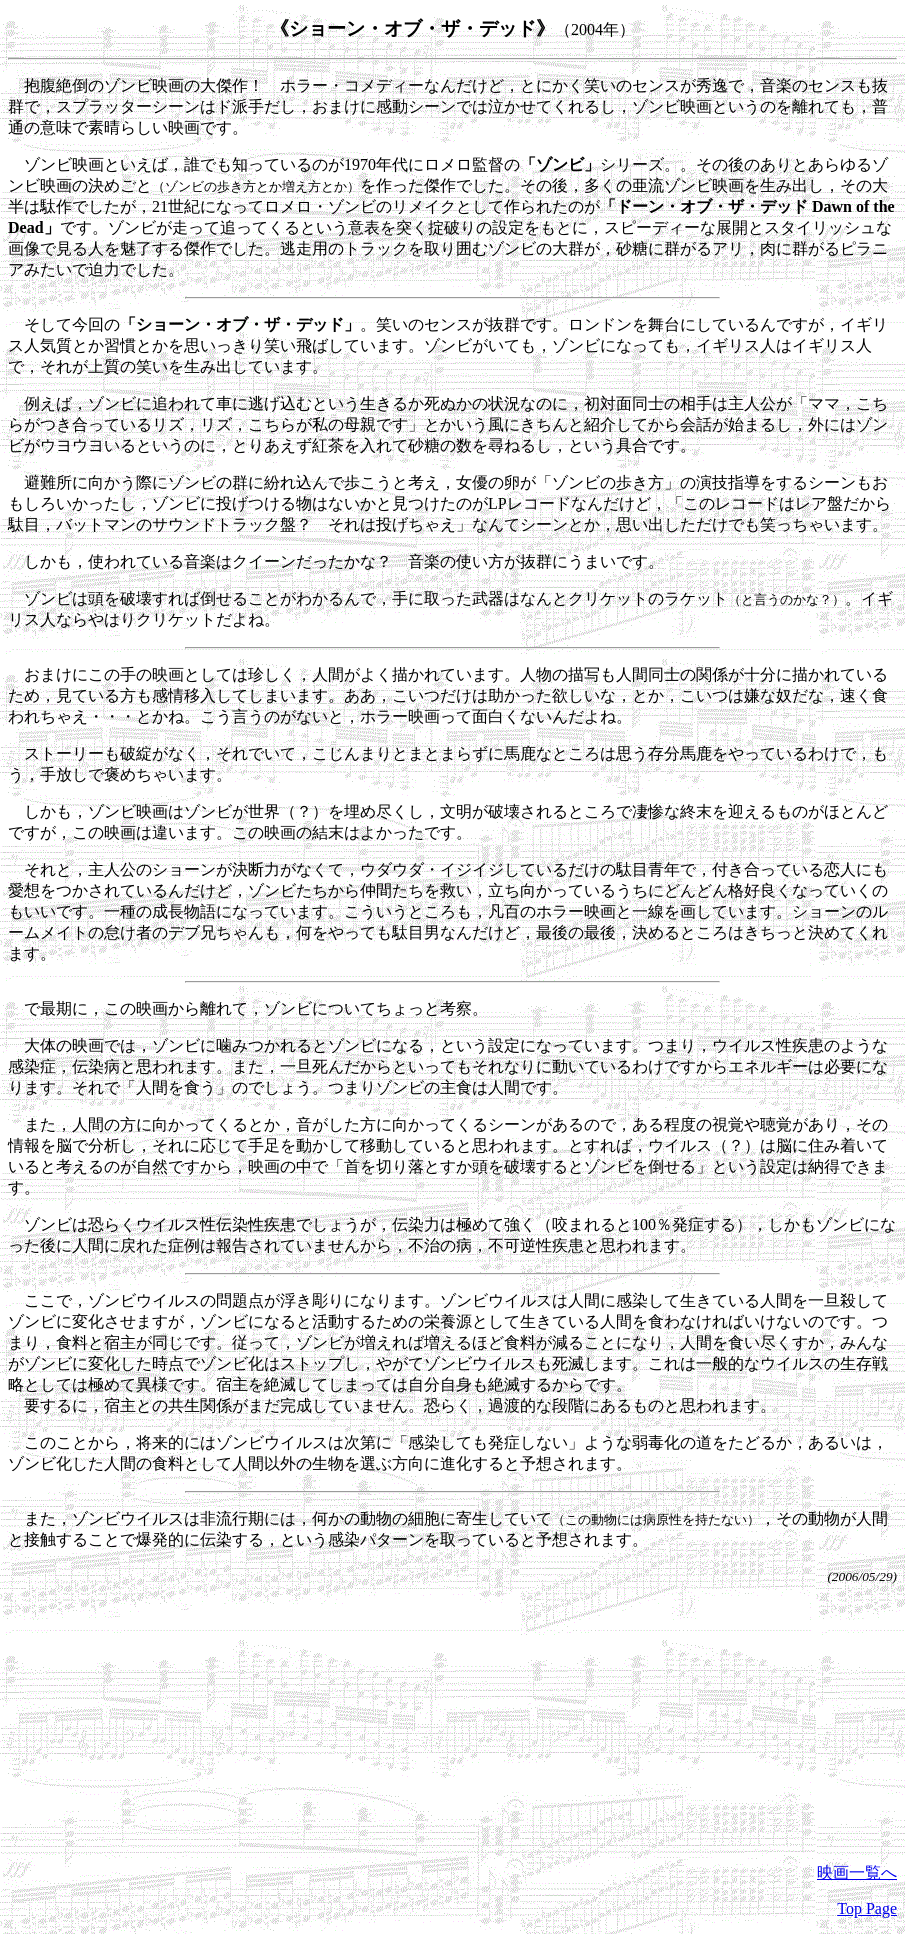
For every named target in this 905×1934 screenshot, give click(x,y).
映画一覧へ (857, 1872)
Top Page (867, 1908)
